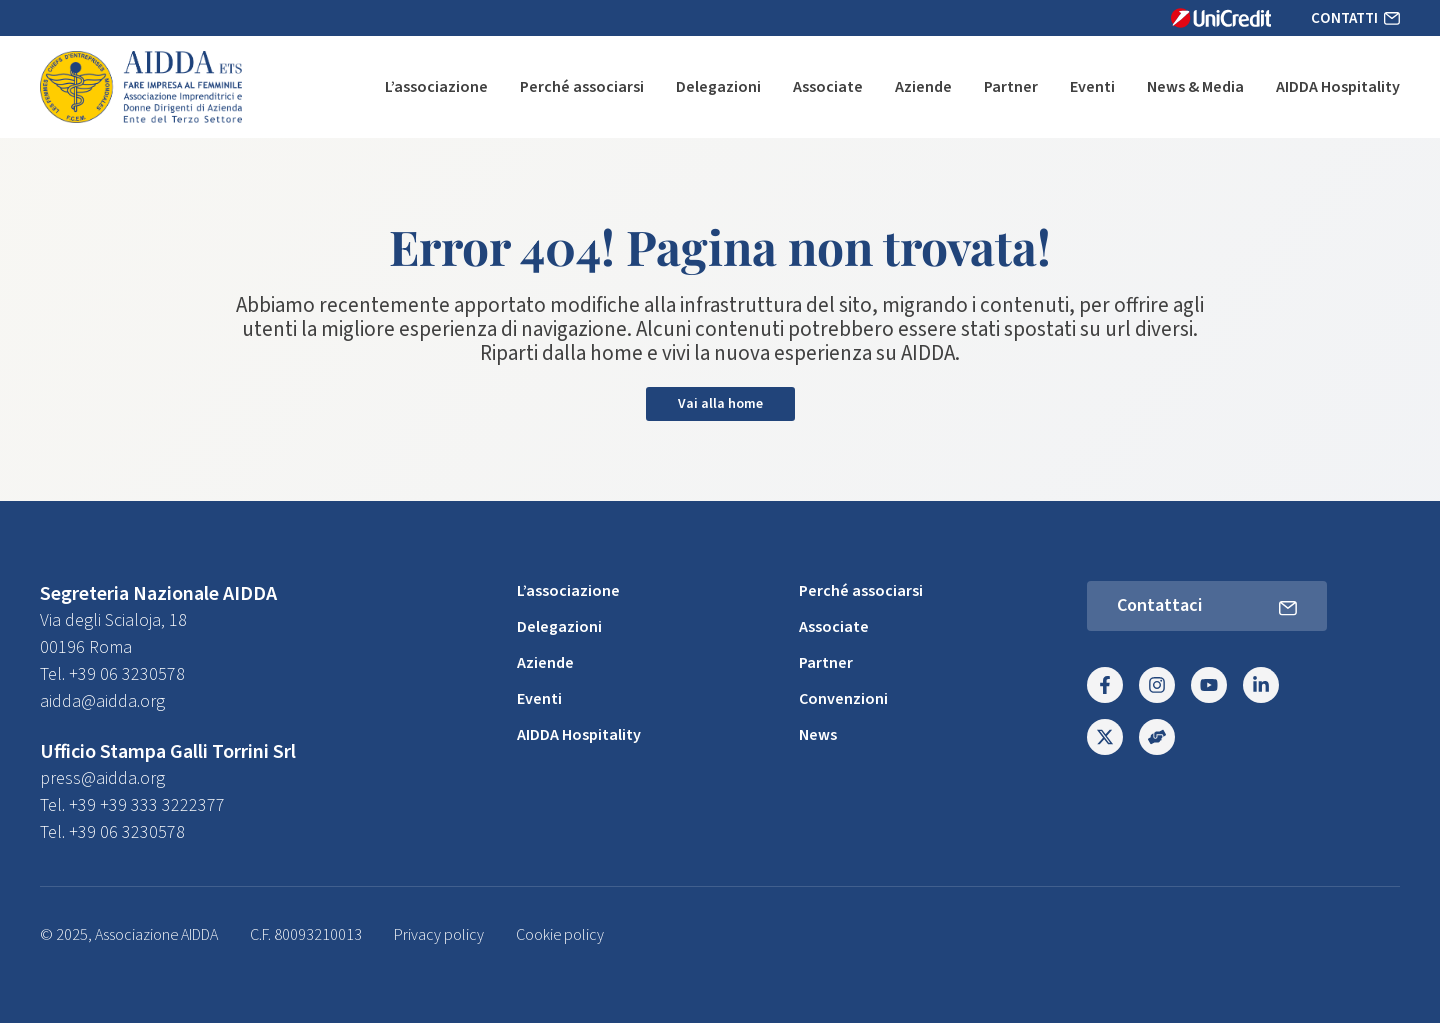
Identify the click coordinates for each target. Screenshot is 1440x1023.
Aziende (923, 87)
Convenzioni (843, 699)
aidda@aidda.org (102, 701)
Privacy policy (439, 935)
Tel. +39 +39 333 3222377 (132, 805)
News (818, 735)
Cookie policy (560, 935)
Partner (1011, 87)
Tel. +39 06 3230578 (112, 674)
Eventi (1092, 87)
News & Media (1195, 87)
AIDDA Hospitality (1338, 87)
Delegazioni (718, 87)
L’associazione (436, 87)
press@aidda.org (102, 778)
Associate (828, 87)
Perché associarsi (582, 87)
